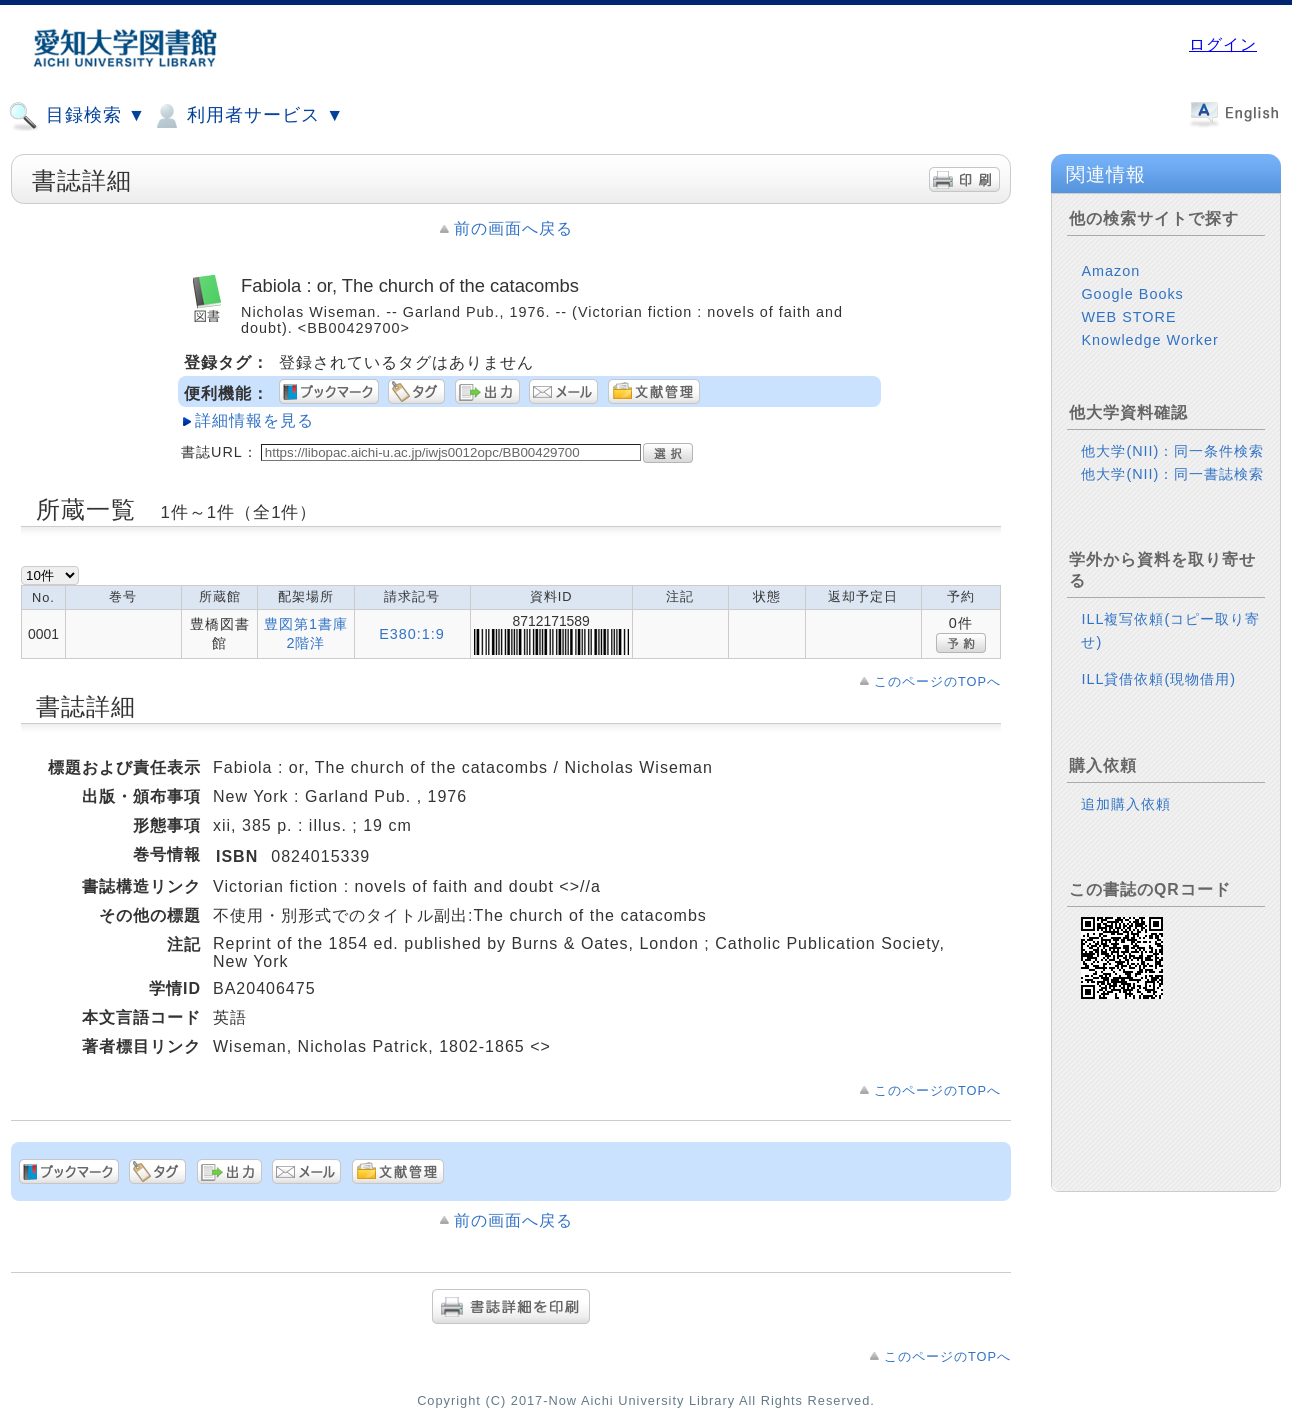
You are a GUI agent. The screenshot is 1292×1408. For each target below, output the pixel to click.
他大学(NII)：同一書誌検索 (1172, 474)
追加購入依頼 (1126, 804)
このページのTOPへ (937, 681)
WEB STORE (1128, 317)
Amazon (1110, 271)
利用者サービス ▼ (247, 116)
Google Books (1132, 294)
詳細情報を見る (254, 420)
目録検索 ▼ (77, 116)
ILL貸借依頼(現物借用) (1158, 679)
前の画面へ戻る (513, 228)
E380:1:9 (412, 634)
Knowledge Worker (1149, 340)
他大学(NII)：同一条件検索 (1172, 451)
